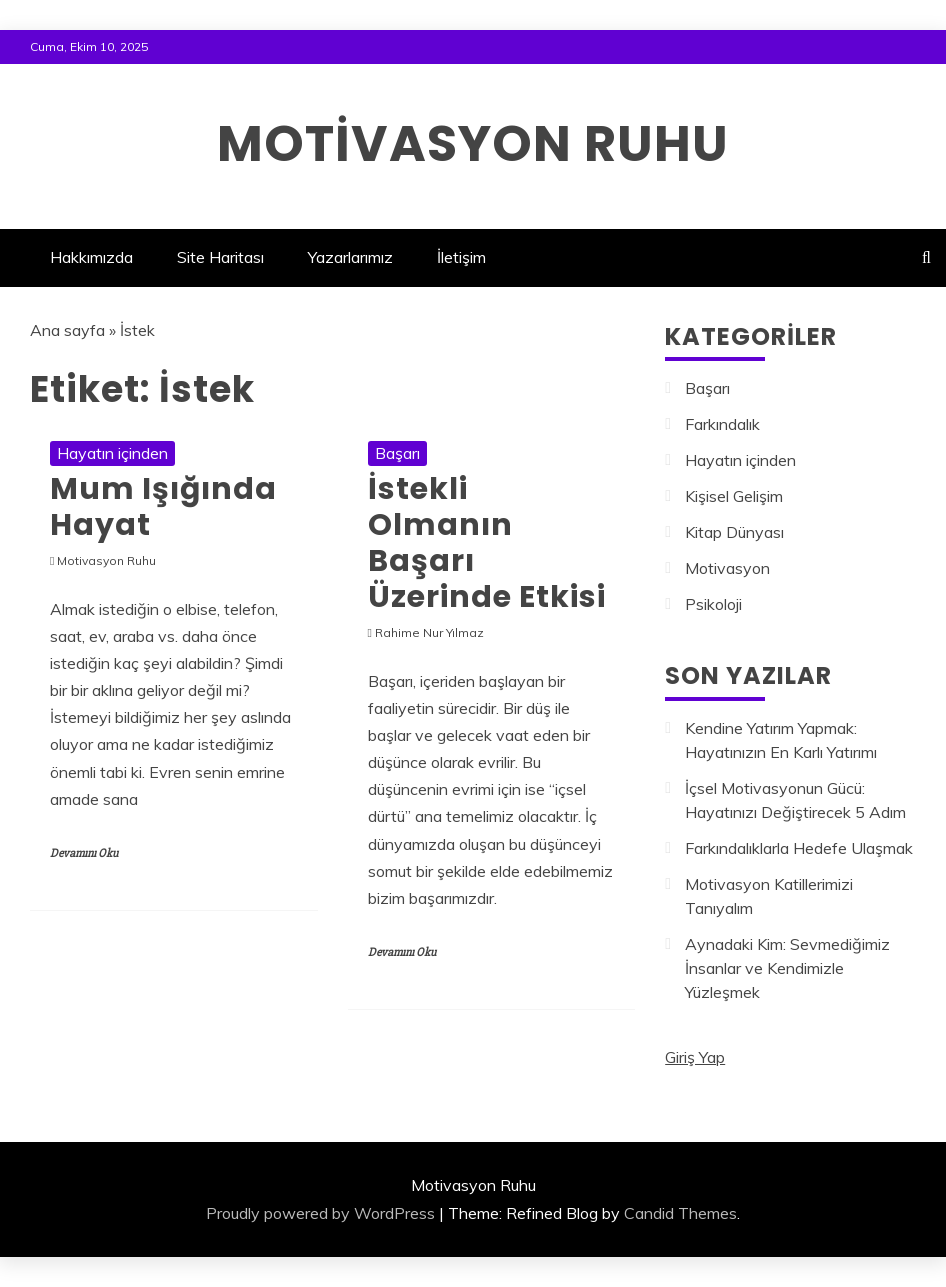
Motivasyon (727, 568)
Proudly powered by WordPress (320, 1213)
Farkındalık (722, 424)
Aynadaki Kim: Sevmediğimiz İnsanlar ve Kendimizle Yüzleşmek (787, 968)
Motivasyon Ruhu (473, 144)
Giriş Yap (695, 1057)
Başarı (397, 453)
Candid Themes (680, 1213)
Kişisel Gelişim (734, 496)
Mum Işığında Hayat (163, 507)
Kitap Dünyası (734, 532)
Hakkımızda (91, 257)
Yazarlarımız (350, 257)
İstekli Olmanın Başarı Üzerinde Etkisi (487, 543)
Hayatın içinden (112, 453)
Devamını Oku (84, 853)
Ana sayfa (67, 330)
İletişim (461, 257)
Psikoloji (713, 604)
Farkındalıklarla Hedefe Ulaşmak (799, 848)
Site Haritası (220, 257)
